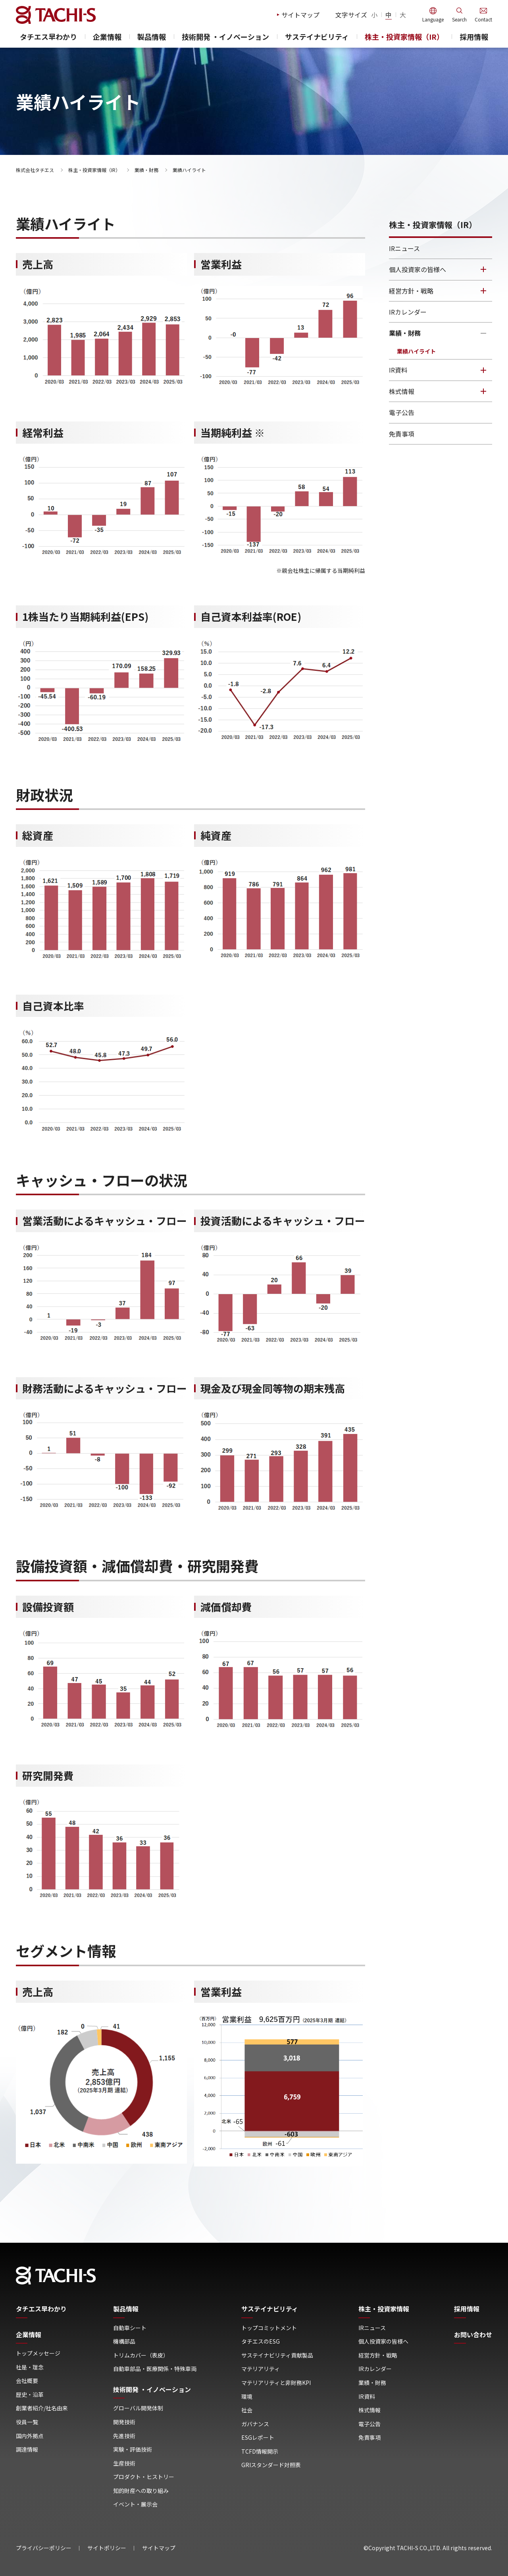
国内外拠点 (30, 2436)
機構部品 (124, 2341)
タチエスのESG (260, 2341)
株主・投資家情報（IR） (404, 37)
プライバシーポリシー (43, 2548)
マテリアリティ (260, 2369)
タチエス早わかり (48, 37)
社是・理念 (30, 2367)
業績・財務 (146, 170)
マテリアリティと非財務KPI (276, 2383)
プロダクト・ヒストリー (143, 2477)
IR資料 (398, 370)
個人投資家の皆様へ (417, 269)
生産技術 (124, 2463)
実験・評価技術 (132, 2449)
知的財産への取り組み (141, 2491)
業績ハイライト (416, 351)
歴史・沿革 (30, 2394)
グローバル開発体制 (138, 2408)
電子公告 (401, 412)
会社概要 (27, 2381)
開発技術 (124, 2422)
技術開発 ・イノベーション (225, 37)
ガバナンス (255, 2424)
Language (433, 19)
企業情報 (107, 37)
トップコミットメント (269, 2328)
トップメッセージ (38, 2353)
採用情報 (474, 37)
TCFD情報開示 (259, 2451)
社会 (246, 2410)
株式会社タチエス (35, 170)
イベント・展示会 (135, 2504)
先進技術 (124, 2436)
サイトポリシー (106, 2548)
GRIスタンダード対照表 (271, 2465)
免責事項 (401, 434)
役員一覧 (27, 2422)
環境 (246, 2396)
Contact (483, 19)
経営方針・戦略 (411, 291)
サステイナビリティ (317, 37)
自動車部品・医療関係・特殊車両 (154, 2369)
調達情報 (27, 2449)
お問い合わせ (473, 2334)
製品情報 (151, 37)
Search (459, 19)
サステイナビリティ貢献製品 (277, 2355)
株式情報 (401, 391)
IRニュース (404, 248)
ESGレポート (257, 2437)
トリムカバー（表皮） (141, 2355)
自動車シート (129, 2328)
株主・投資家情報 (383, 2308)
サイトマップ (300, 14)
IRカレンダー (408, 312)
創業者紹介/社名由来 (42, 2408)
